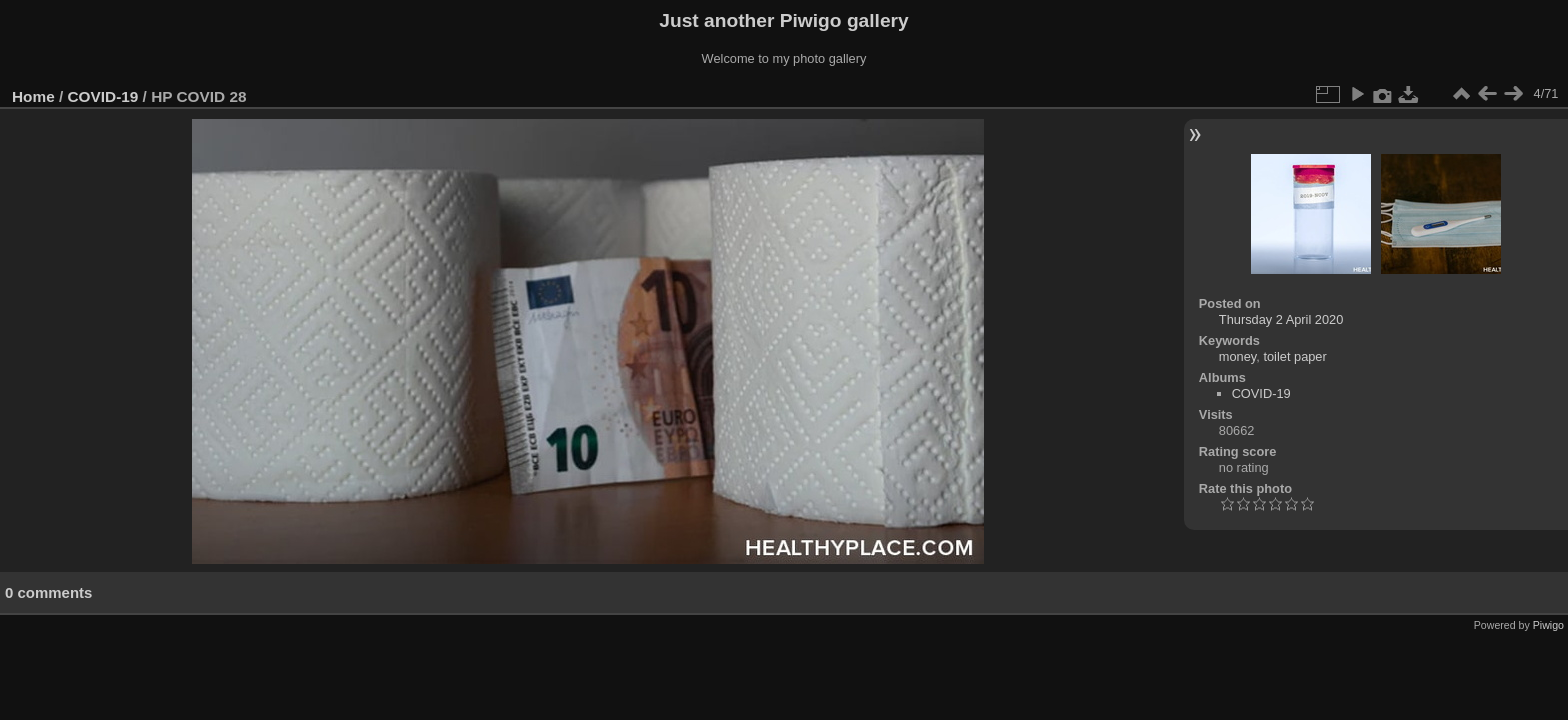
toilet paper (1294, 356)
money (1237, 356)
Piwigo (1548, 625)
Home (33, 96)
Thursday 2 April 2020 (1281, 319)
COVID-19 (103, 96)
